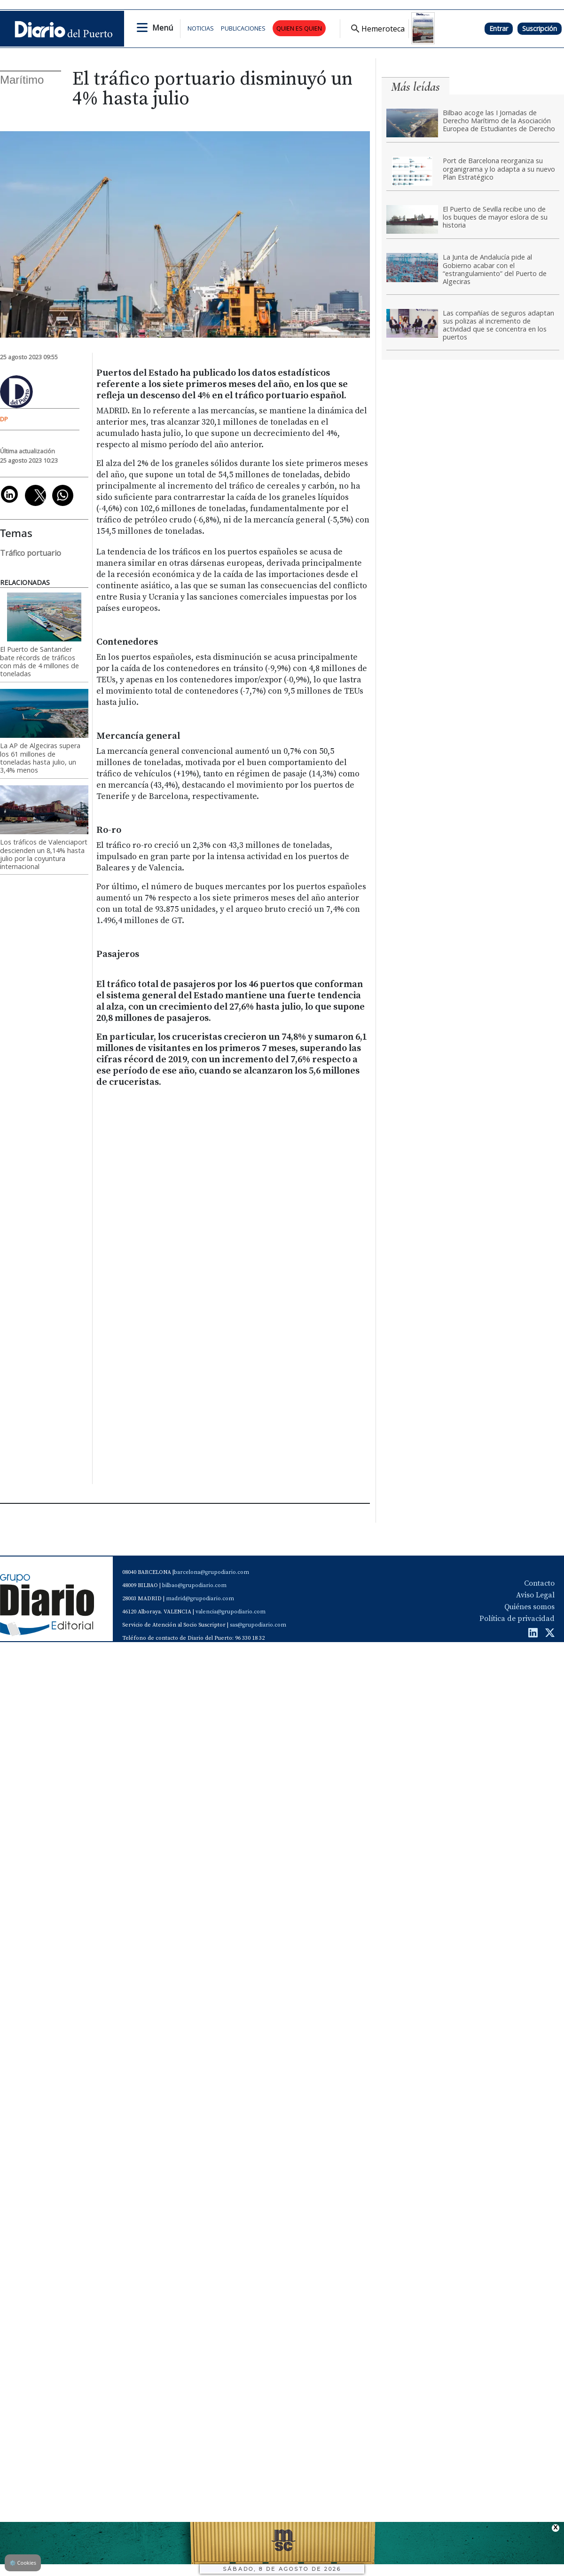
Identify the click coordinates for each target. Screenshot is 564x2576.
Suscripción (539, 28)
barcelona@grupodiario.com (211, 1572)
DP (4, 419)
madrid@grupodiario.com (200, 1598)
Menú (162, 28)
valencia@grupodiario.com (231, 1611)
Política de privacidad (517, 1618)
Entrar (498, 28)
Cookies (22, 2562)
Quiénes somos (529, 1607)
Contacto (539, 1583)
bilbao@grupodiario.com (194, 1585)
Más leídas (415, 87)
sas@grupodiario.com (258, 1624)
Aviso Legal (535, 1595)
